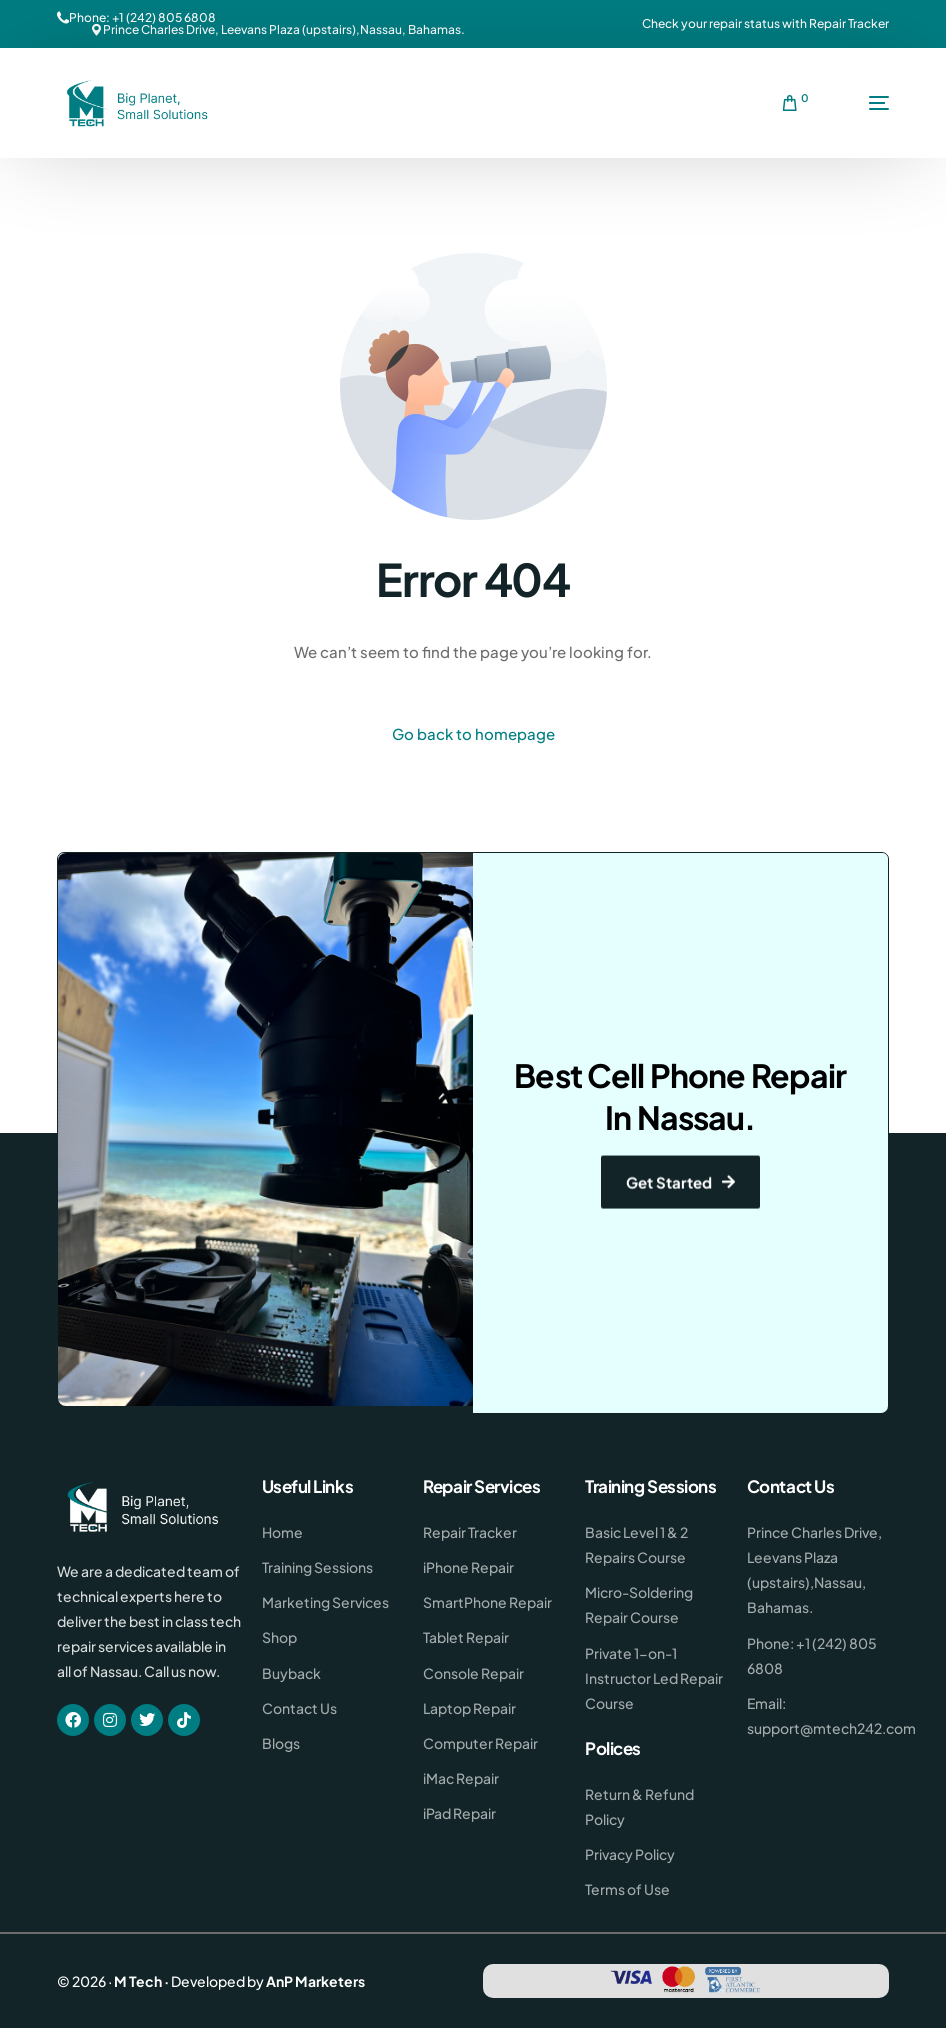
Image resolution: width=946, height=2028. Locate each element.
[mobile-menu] (859, 103)
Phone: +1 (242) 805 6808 (142, 18)
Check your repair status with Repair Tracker (765, 24)
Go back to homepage (473, 733)
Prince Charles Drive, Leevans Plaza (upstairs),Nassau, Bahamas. (284, 30)
